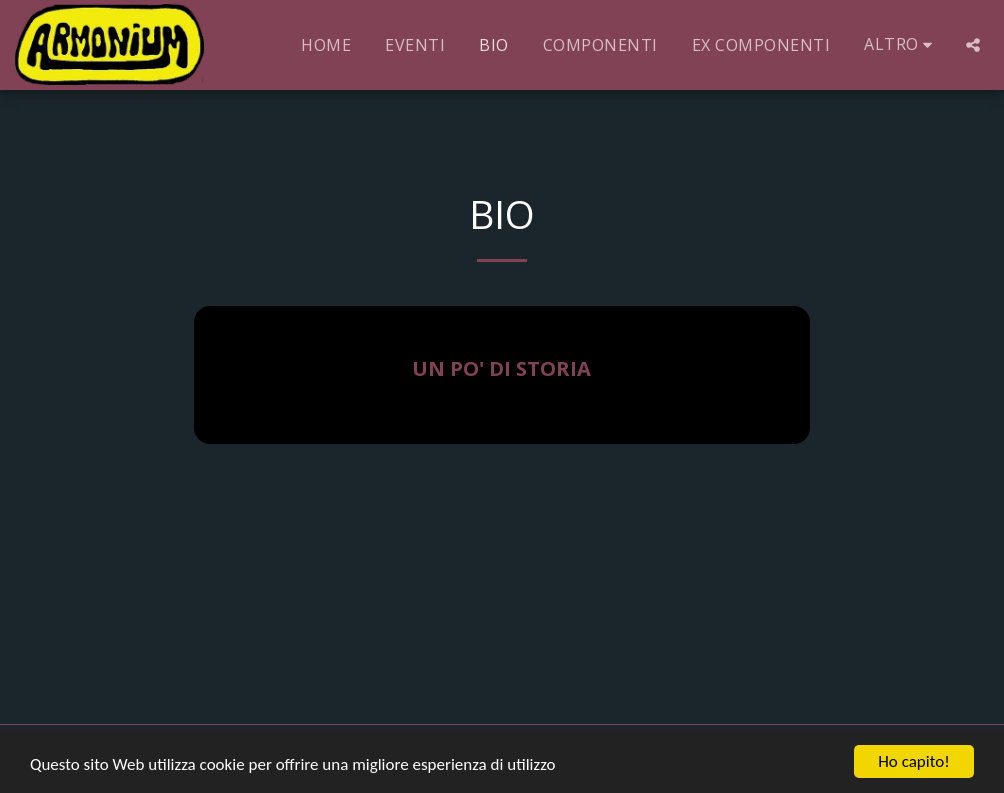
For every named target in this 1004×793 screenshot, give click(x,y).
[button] (973, 45)
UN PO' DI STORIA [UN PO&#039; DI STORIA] (501, 368)
